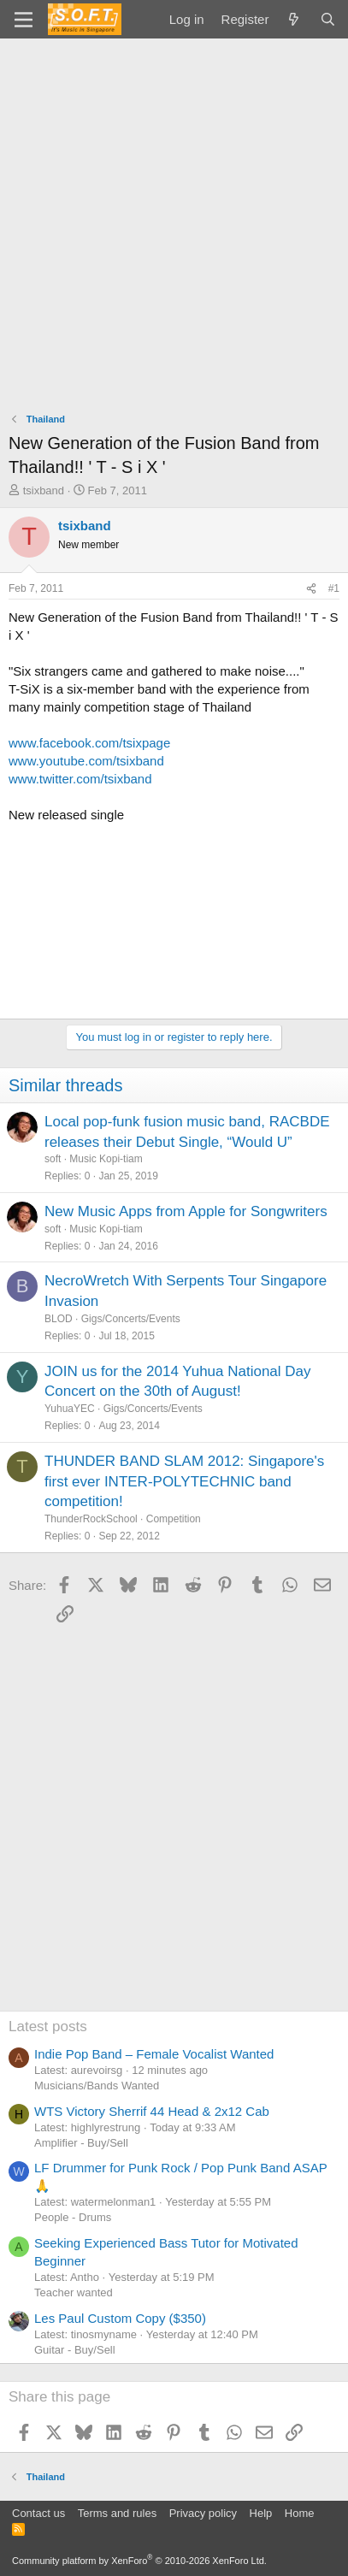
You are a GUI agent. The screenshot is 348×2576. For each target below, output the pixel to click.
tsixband (43, 490)
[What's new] (293, 19)
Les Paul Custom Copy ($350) (120, 2318)
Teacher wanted (73, 2292)
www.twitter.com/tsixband (80, 778)
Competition (173, 1519)
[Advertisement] (174, 221)
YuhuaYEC (69, 1409)
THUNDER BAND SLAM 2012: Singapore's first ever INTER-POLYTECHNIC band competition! (184, 1481)
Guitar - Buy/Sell (74, 2349)
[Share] (311, 589)
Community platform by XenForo (139, 2560)
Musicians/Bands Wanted (96, 2085)
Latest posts (48, 2026)
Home (300, 2513)
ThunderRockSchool (91, 1519)
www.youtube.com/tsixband (86, 760)
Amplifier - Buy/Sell (81, 2142)
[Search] (328, 19)
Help (261, 2513)
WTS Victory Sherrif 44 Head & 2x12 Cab (151, 2111)
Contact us (38, 2513)
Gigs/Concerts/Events (130, 1319)
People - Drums (72, 2217)
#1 (333, 588)
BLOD (58, 1319)
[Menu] (23, 20)
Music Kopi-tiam (105, 1159)
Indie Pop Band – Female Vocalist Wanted (154, 2054)
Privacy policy (203, 2513)
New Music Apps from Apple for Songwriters (185, 1211)
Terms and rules (117, 2513)
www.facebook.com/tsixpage (89, 743)
